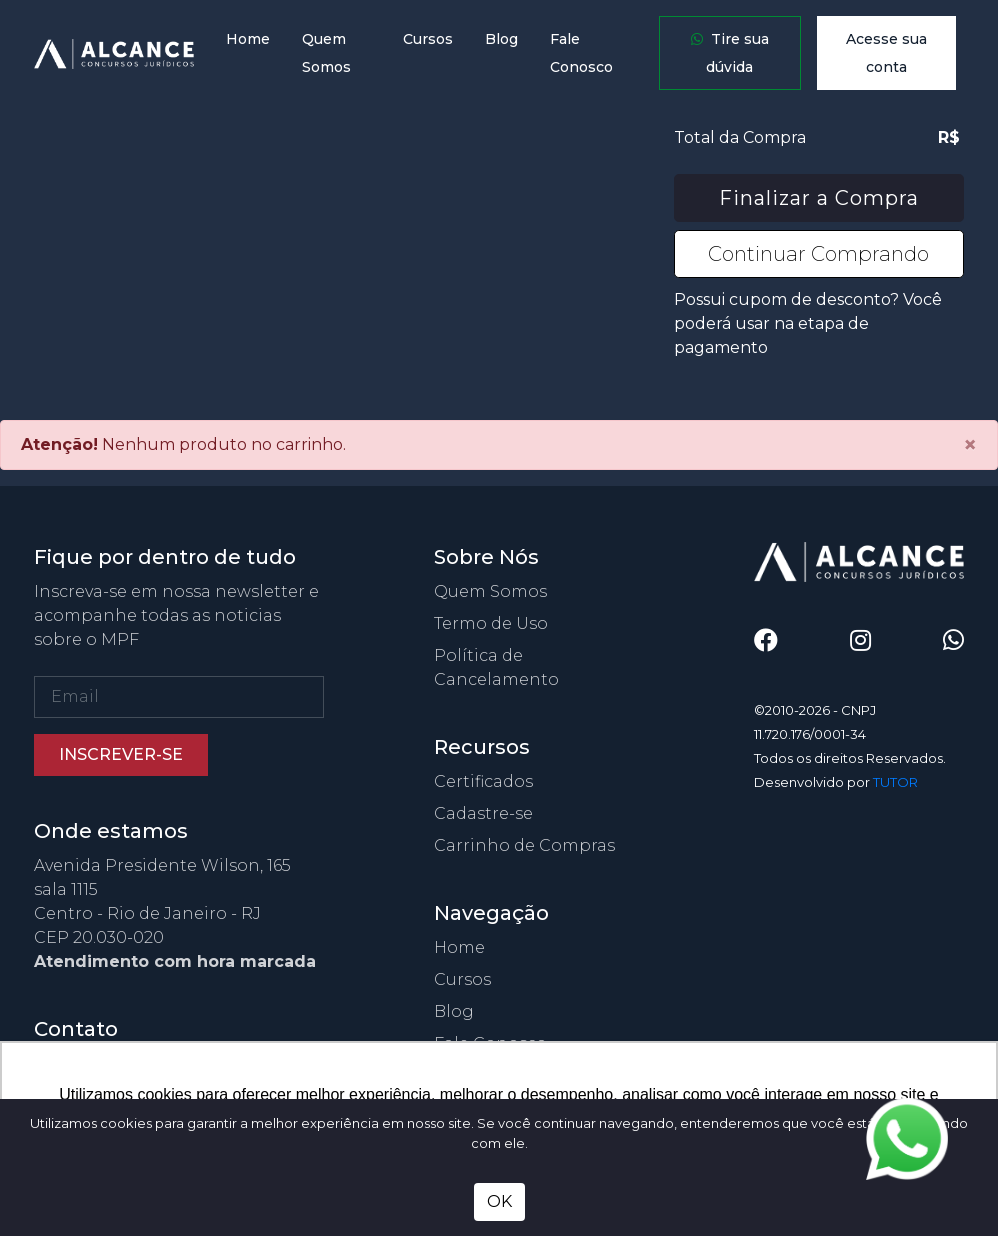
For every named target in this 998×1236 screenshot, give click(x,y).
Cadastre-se (483, 813)
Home (248, 39)
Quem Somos (326, 53)
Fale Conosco (581, 53)
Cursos (428, 39)
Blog (501, 39)
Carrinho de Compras (524, 845)
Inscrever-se (121, 754)
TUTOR (895, 782)
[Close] (970, 445)
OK (499, 1201)
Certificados (483, 781)
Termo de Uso (491, 623)
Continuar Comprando (818, 254)
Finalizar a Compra (819, 198)
